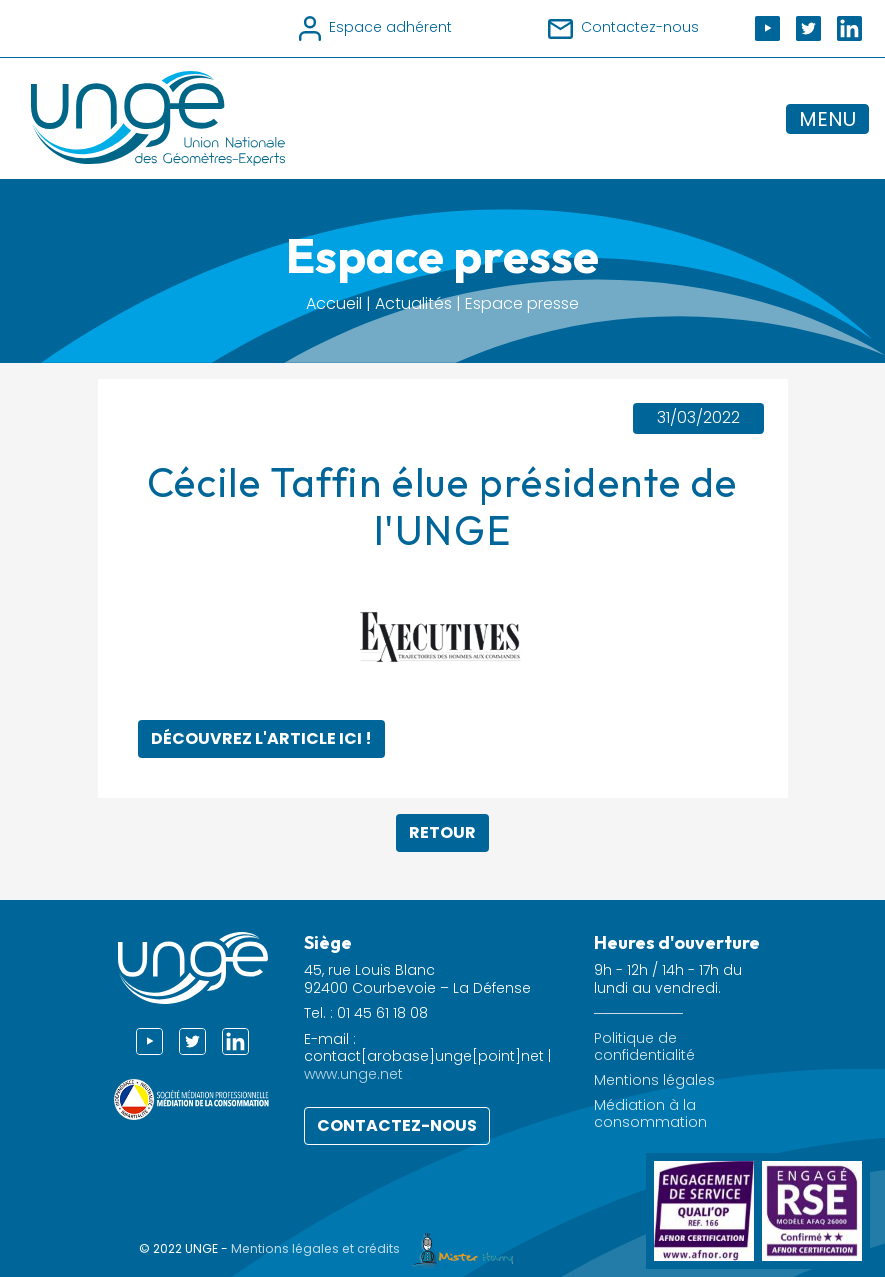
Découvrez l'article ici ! (261, 738)
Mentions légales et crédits (377, 1248)
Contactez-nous (397, 1125)
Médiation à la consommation (650, 1114)
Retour (442, 832)
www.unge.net (353, 1074)
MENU (827, 119)
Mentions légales (654, 1080)
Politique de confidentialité (644, 1047)
